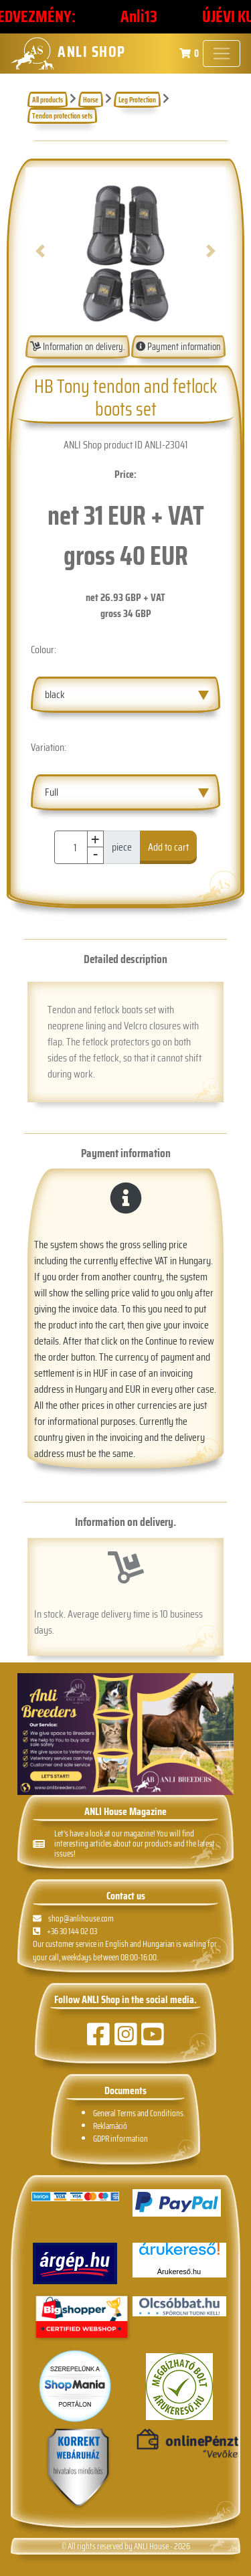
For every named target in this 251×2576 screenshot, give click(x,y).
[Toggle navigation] (221, 53)
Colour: (43, 649)
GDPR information (120, 2139)
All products (47, 100)
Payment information (178, 346)
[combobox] (125, 695)
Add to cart (168, 847)
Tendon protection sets (62, 116)
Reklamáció (110, 2126)
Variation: (48, 747)
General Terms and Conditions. (139, 2113)
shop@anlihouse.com (73, 1918)
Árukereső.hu (179, 2271)
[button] (40, 251)
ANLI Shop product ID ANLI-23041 (125, 444)
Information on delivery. (77, 346)
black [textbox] (55, 694)
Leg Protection (137, 100)
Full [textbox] (51, 792)
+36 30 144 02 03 (65, 1931)
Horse (90, 100)
